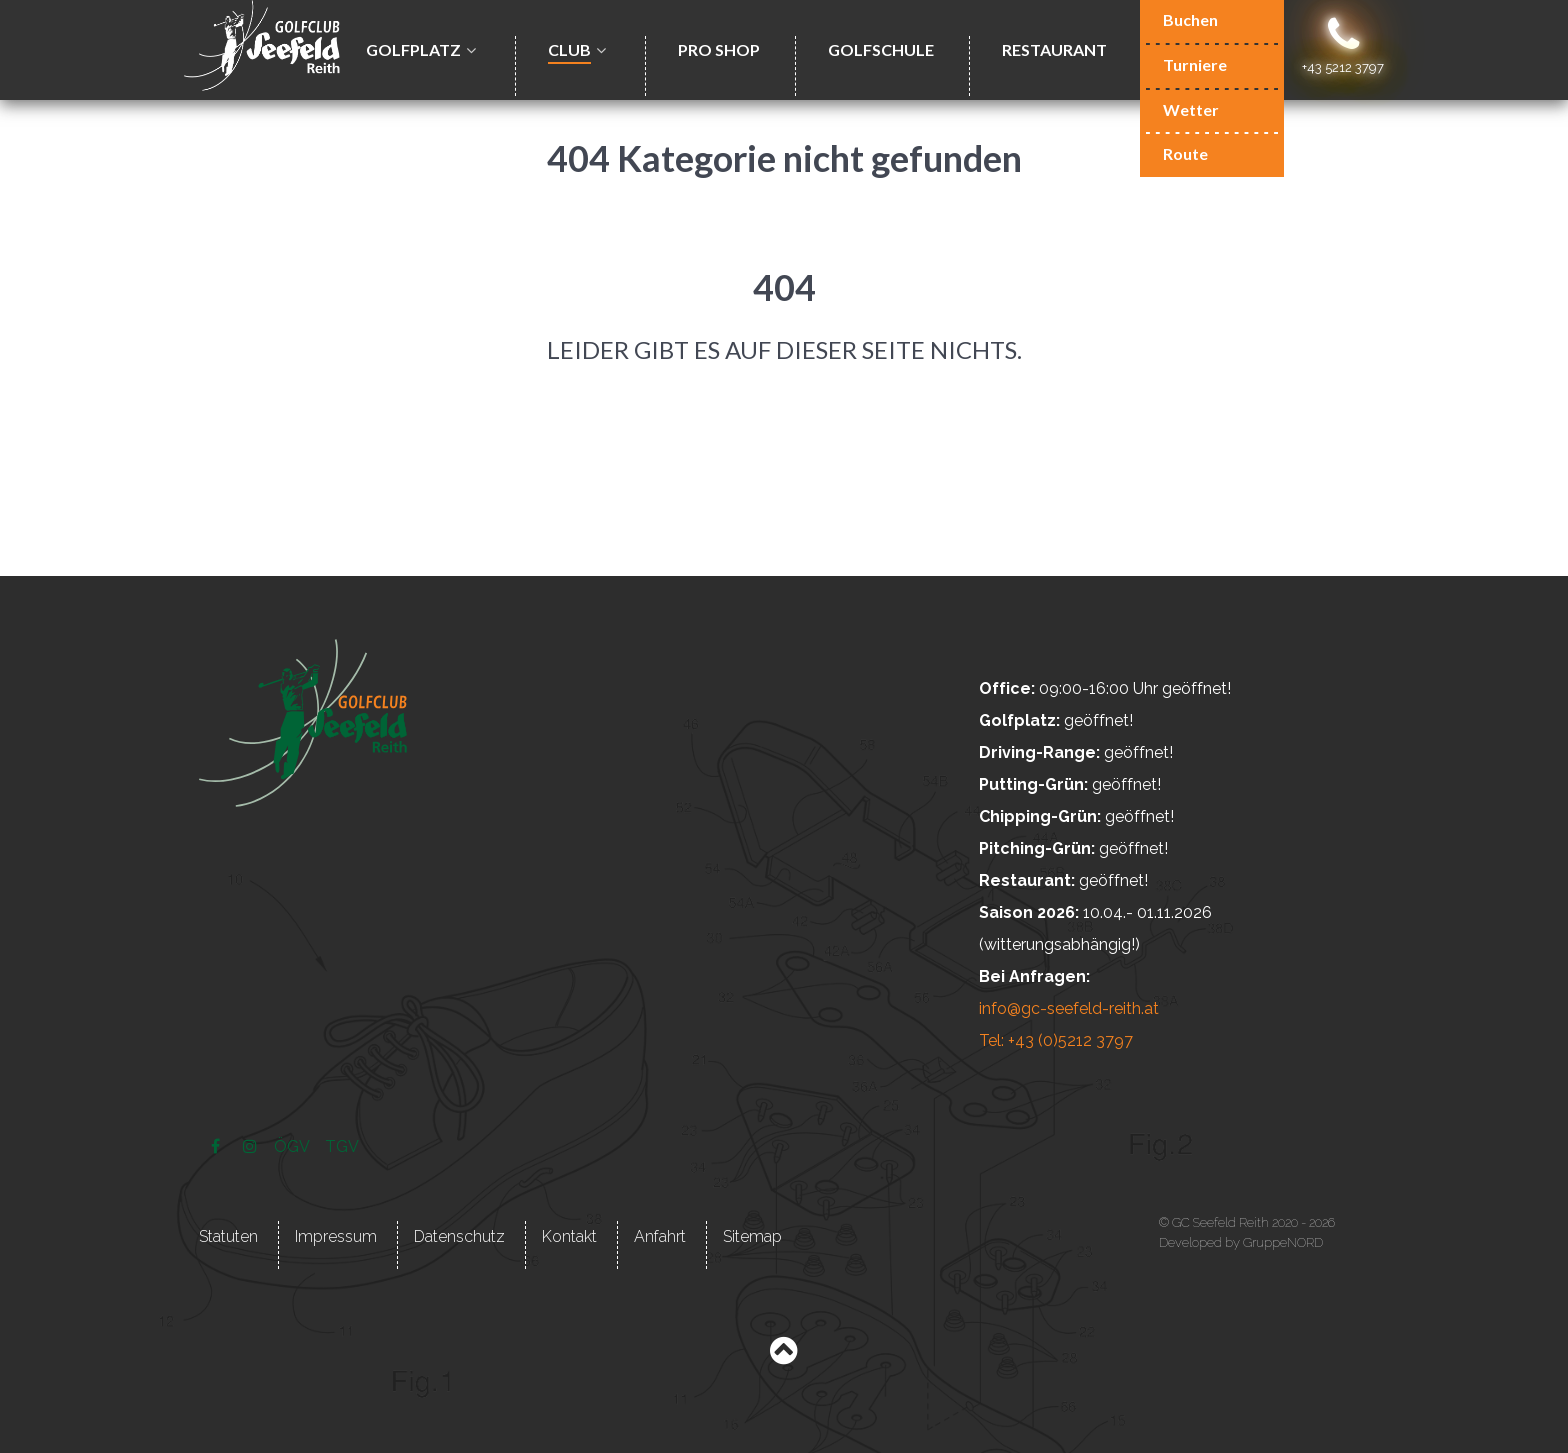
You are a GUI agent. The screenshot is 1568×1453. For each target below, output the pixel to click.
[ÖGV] (293, 1146)
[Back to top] (783, 1355)
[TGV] (342, 1146)
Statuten (228, 1236)
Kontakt (569, 1236)
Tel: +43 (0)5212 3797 (1056, 1040)
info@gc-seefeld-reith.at (1069, 1008)
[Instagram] (251, 1146)
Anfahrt (660, 1236)
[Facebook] (217, 1146)
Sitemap (752, 1236)
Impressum (336, 1236)
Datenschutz (459, 1236)
